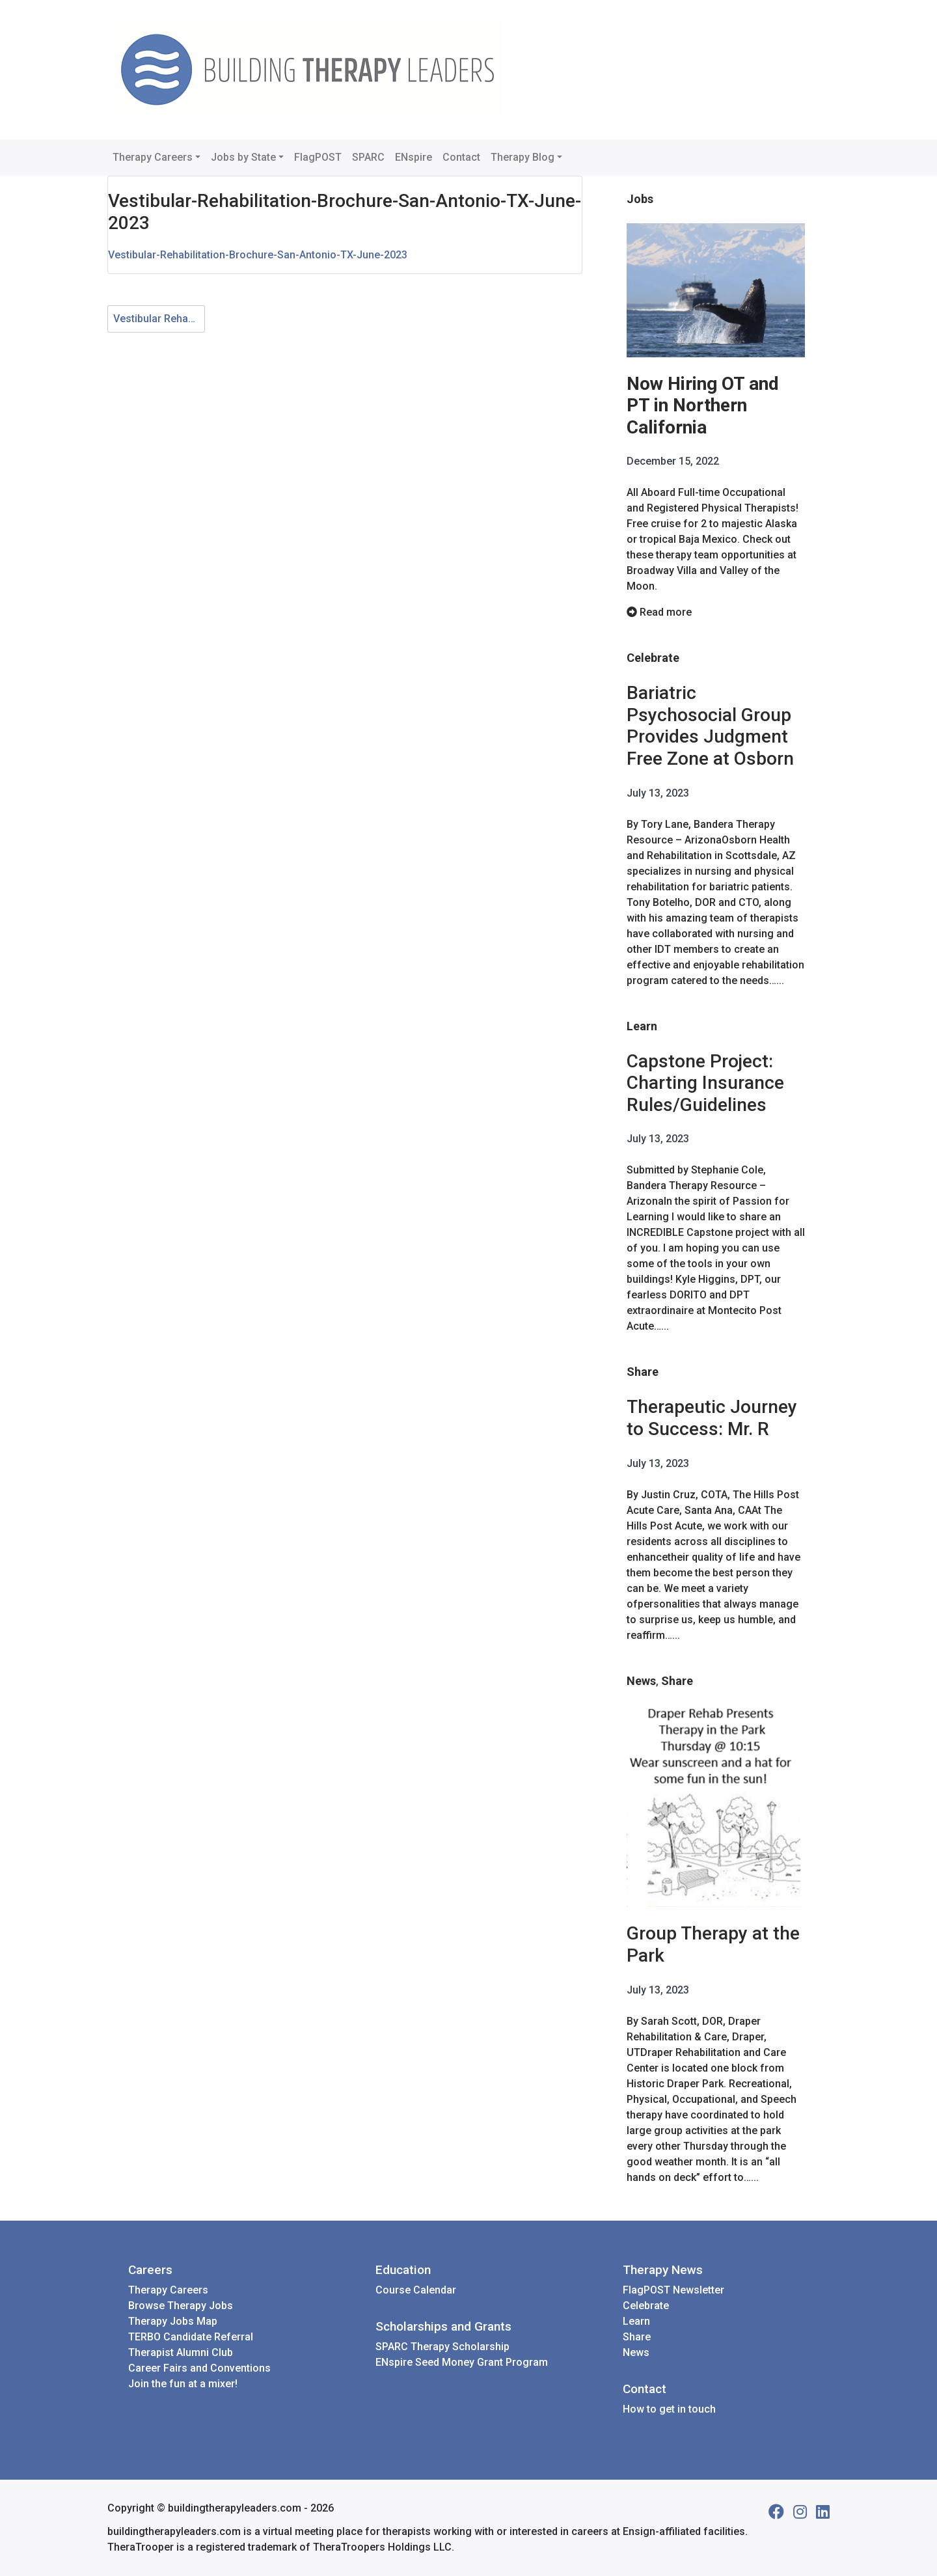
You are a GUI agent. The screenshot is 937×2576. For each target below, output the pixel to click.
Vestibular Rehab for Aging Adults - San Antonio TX (159, 318)
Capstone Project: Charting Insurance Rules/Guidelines (705, 1083)
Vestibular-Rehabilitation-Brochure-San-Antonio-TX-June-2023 (257, 255)
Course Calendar (415, 2290)
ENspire (413, 157)
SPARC (368, 157)
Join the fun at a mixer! (183, 2383)
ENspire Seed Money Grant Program (461, 2362)
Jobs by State (243, 157)
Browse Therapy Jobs (180, 2305)
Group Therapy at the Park (713, 1944)
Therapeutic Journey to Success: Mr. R (712, 1418)
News (641, 1681)
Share (643, 1371)
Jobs (640, 199)
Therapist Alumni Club (180, 2352)
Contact (461, 157)
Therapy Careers (153, 157)
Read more (659, 612)
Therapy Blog (522, 157)
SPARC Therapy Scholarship (442, 2346)
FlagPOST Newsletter (673, 2290)
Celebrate (653, 658)
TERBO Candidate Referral (190, 2337)
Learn (642, 1026)
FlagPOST (318, 157)
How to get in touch (669, 2409)
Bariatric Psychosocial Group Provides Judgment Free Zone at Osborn (710, 725)
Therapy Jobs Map (172, 2321)
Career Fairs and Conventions (199, 2368)
